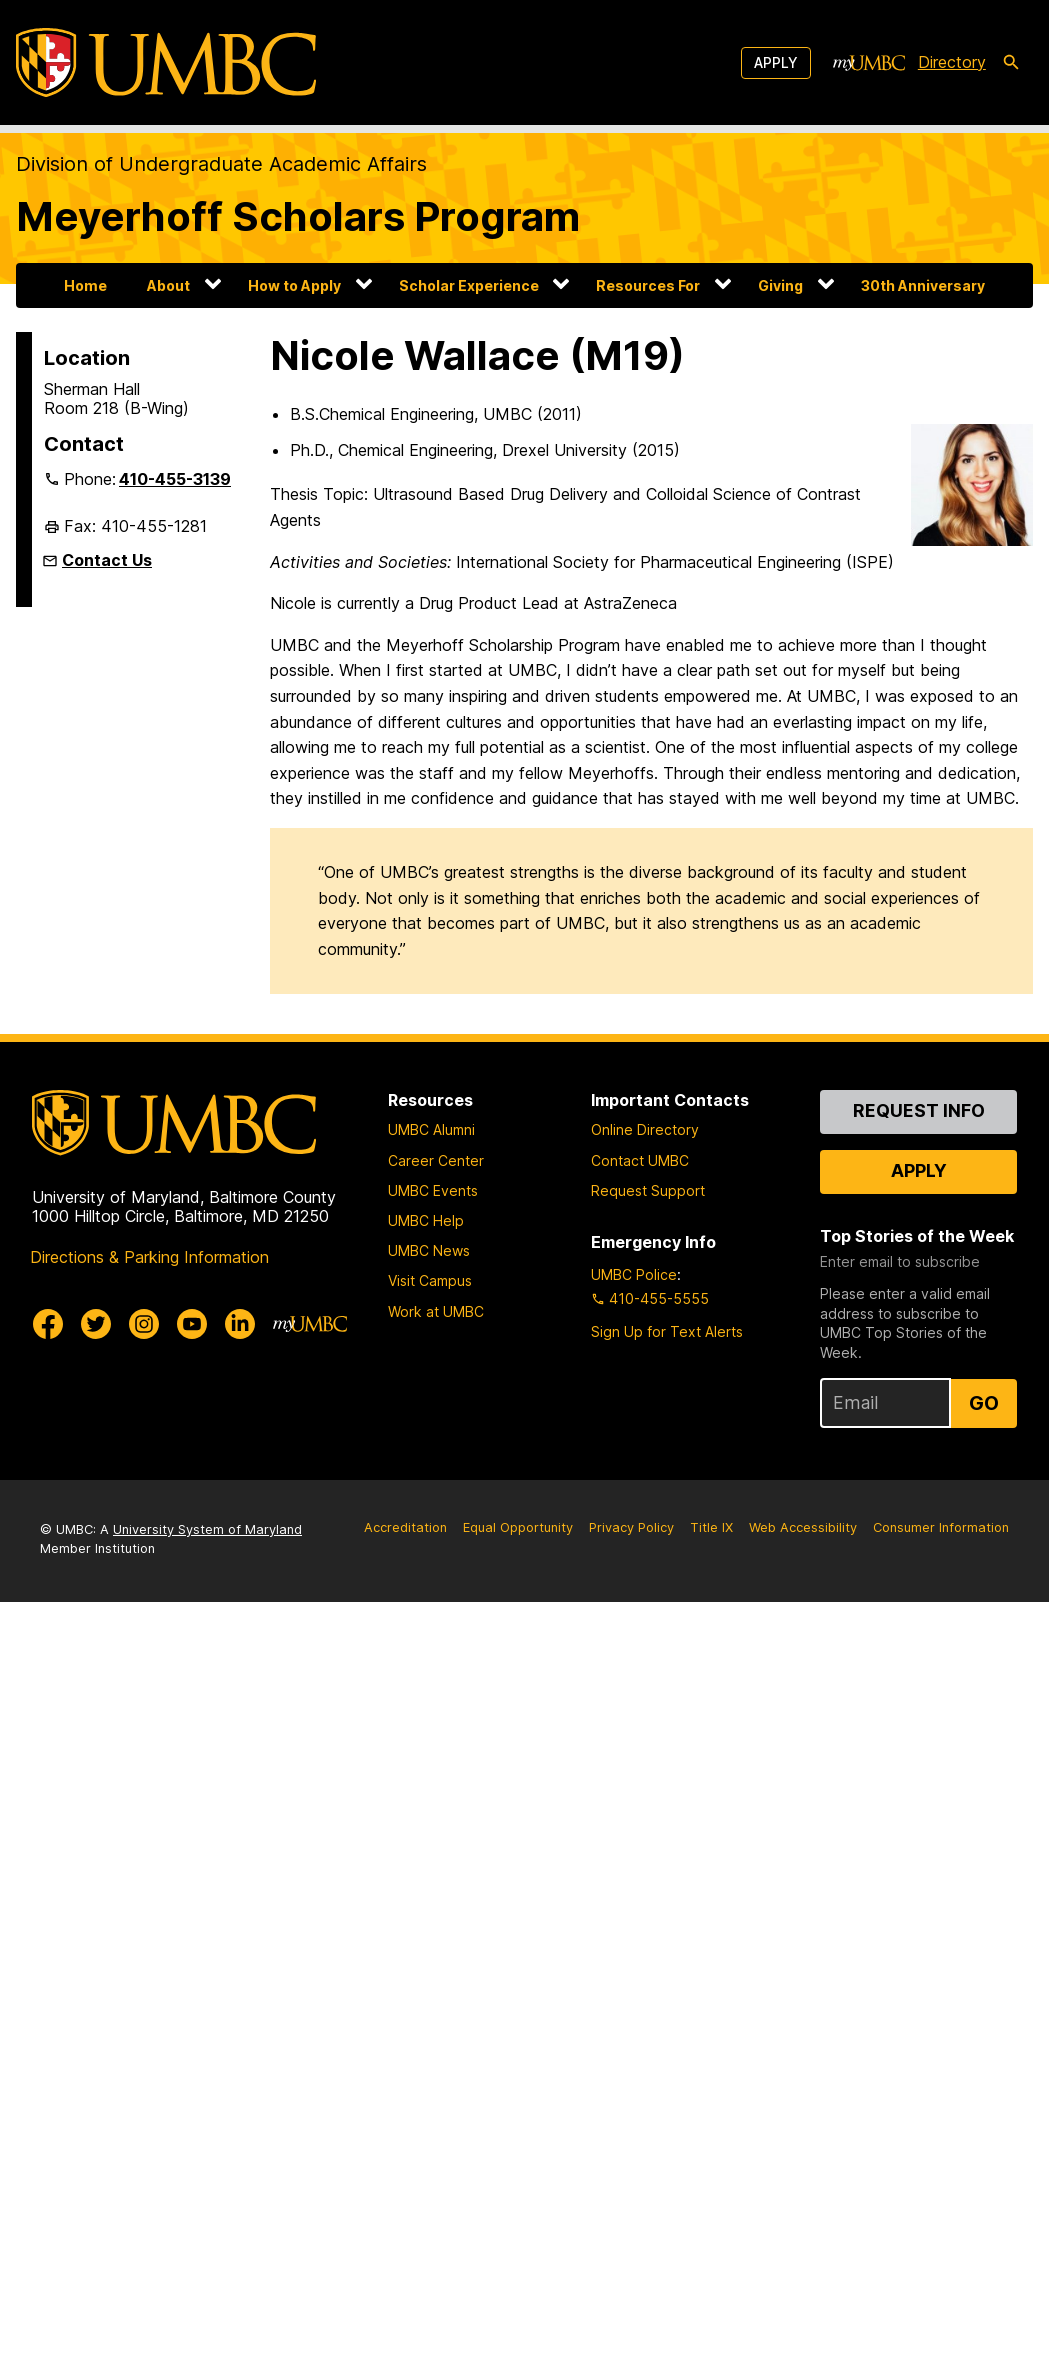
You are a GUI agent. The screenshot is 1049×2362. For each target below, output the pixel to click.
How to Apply (294, 285)
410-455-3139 (175, 479)
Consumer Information (941, 1527)
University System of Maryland (207, 1529)
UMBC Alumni (431, 1129)
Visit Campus (430, 1280)
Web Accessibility (803, 1527)
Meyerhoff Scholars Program (298, 216)
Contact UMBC (640, 1160)
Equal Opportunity (518, 1527)
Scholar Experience (469, 285)
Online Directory (645, 1129)
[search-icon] (1011, 63)
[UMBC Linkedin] (240, 1324)
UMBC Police (634, 1274)
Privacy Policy (631, 1527)
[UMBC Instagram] (144, 1324)
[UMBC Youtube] (192, 1324)
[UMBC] (166, 62)
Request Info (919, 1110)
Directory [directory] (952, 62)
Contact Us (107, 560)
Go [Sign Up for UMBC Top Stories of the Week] (984, 1403)
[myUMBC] (869, 63)
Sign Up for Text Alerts (667, 1331)
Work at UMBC (436, 1311)
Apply (776, 62)
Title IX (711, 1527)
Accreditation (405, 1527)
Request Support (648, 1190)
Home (85, 285)
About (168, 285)
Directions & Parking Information (149, 1257)
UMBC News (429, 1250)
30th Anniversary (923, 285)
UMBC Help (426, 1220)
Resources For (648, 285)
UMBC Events (433, 1190)
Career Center (436, 1160)
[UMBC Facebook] (48, 1324)
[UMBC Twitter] (96, 1324)
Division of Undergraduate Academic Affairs (221, 164)
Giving (780, 285)
